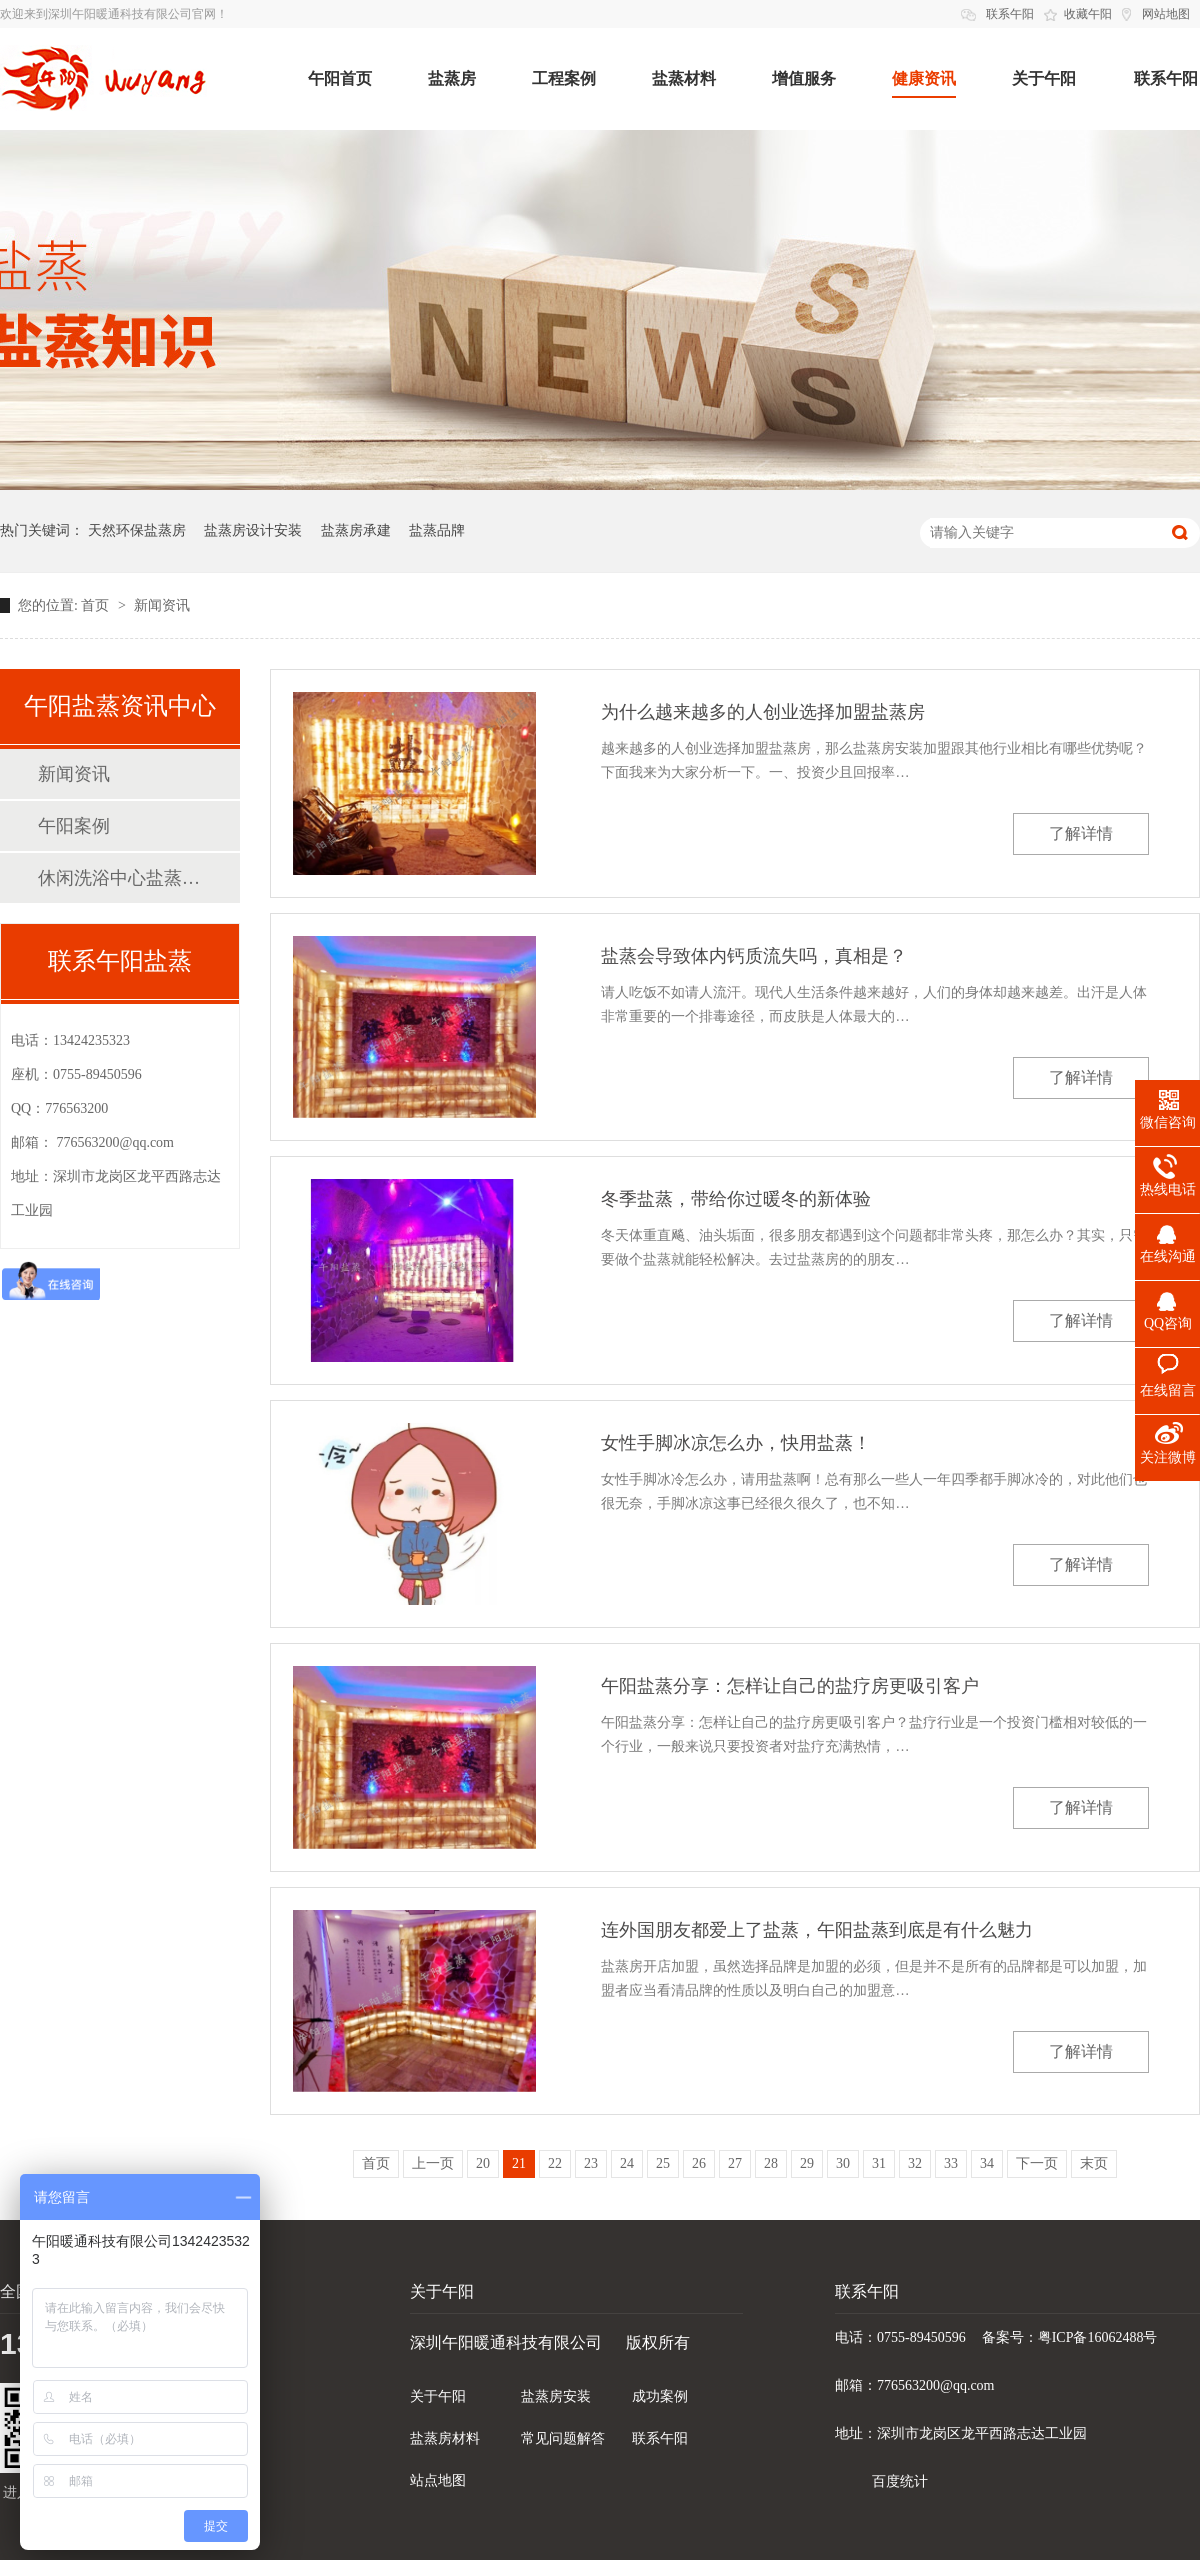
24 (627, 2163)
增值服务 (804, 78)
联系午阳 (1010, 14)
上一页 (433, 2163)
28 (771, 2163)
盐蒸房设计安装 (253, 530)
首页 (97, 605)
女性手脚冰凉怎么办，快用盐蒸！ (736, 1443)
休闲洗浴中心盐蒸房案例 (119, 878)
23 (591, 2163)
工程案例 (564, 78)
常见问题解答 (563, 2438)
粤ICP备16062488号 (1098, 2337)
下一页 (1037, 2163)
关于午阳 (1044, 78)
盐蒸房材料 (445, 2438)
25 (663, 2163)
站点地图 (438, 2480)
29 (807, 2163)
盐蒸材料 (684, 78)
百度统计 (900, 2481)
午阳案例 (74, 826)
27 (735, 2163)
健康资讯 (924, 78)
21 (519, 2163)
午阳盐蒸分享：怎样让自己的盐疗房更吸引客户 (790, 1686)
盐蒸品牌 (437, 530)
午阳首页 (340, 78)
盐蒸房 (452, 78)
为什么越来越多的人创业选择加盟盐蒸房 (763, 712)
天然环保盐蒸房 (137, 530)
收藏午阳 (1088, 14)
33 (951, 2163)
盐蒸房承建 (356, 530)
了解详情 (1081, 833)
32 (915, 2163)
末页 (1094, 2163)
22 (555, 2163)
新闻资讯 (162, 605)
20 (483, 2163)
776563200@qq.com (116, 1142)
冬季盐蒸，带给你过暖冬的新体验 (736, 1199)
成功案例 (660, 2396)
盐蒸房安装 (556, 2396)
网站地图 (1166, 14)
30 (843, 2163)
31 (879, 2163)
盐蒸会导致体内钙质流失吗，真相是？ (754, 956)
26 (699, 2163)
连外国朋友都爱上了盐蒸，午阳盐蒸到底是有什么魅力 (817, 1930)
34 (987, 2163)
